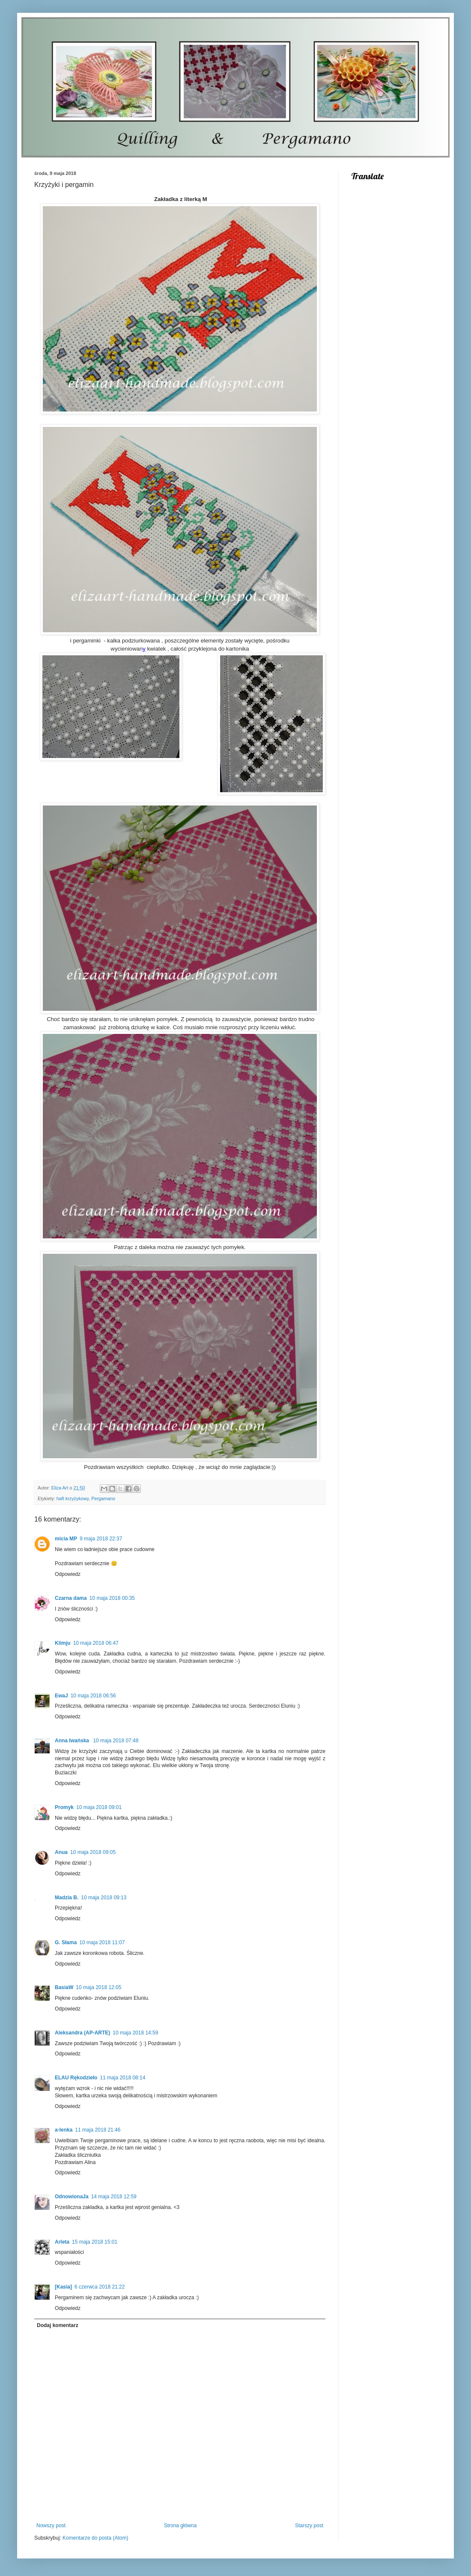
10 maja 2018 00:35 (112, 1598)
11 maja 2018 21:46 (97, 2130)
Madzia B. (66, 1898)
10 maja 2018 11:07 (102, 1942)
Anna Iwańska (72, 1741)
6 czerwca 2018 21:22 (100, 2287)
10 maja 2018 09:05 (93, 1852)
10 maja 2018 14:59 (135, 2033)
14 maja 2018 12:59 (114, 2197)
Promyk (64, 1807)
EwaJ (61, 1696)
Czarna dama (71, 1598)
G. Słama (66, 1942)
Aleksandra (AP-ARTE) (82, 2033)
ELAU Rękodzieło (76, 2078)
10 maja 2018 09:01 (99, 1807)
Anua (61, 1852)
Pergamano (103, 1498)
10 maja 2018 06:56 (93, 1696)
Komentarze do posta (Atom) (95, 2538)
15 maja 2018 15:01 (94, 2242)
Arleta (62, 2242)
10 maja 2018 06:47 (96, 1643)
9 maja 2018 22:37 (101, 1539)
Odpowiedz (67, 1574)
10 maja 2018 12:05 (98, 1987)
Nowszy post (51, 2526)
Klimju (63, 1643)
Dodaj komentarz (57, 2325)
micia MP (66, 1539)
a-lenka (63, 2130)
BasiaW (64, 1987)
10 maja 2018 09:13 (103, 1898)
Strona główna (180, 2526)
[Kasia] (63, 2287)
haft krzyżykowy (73, 1498)
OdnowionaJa (72, 2197)
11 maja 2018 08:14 (122, 2078)
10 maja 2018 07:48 (115, 1741)
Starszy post (309, 2526)
